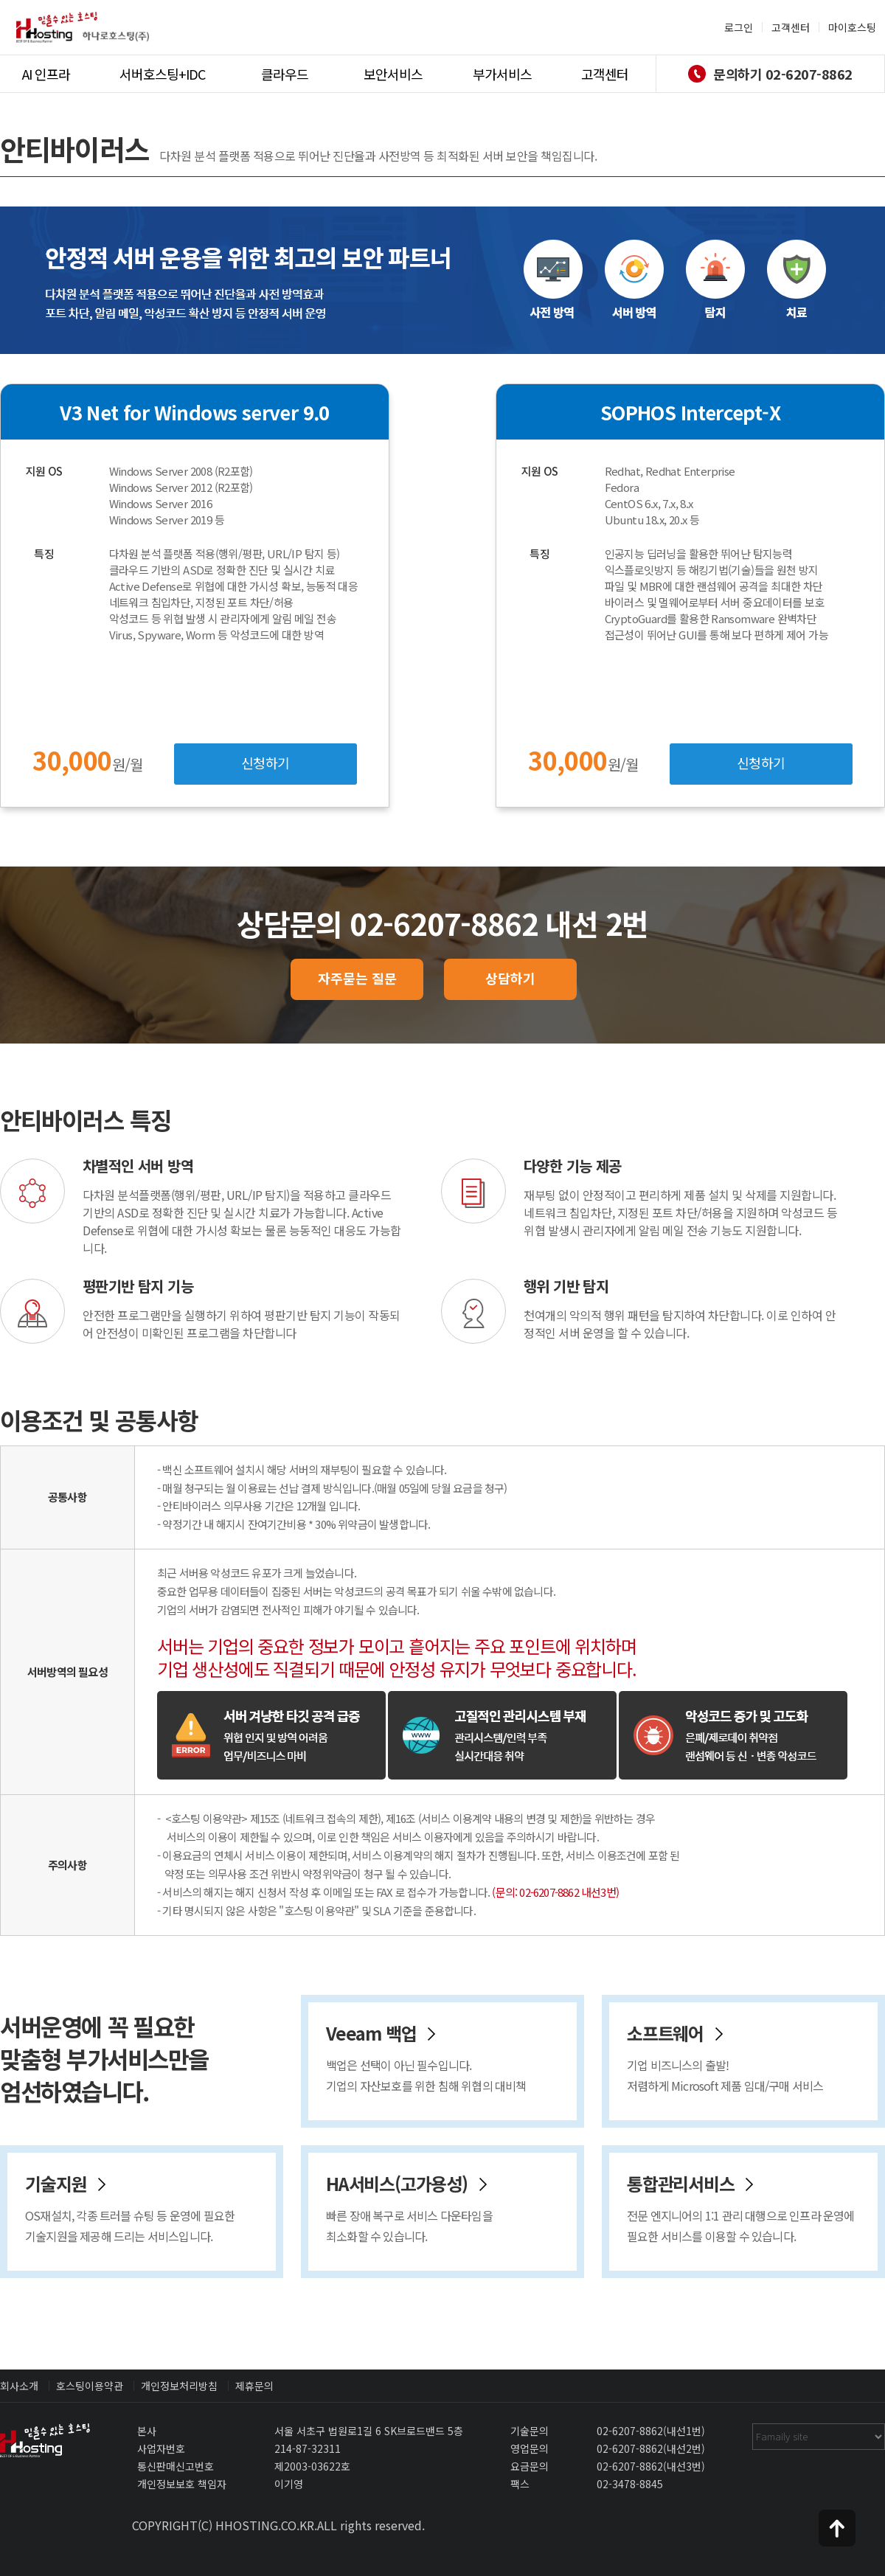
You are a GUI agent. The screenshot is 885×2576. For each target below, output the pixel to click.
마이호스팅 (852, 27)
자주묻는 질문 (357, 977)
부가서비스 (502, 73)
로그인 (738, 27)
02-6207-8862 (630, 2430)
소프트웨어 (752, 2058)
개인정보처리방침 (179, 2385)
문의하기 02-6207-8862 (770, 73)
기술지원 (150, 2208)
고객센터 (790, 27)
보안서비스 (393, 73)
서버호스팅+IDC (162, 73)
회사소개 (19, 2385)
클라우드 (284, 73)
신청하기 (265, 762)
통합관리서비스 (752, 2208)
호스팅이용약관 (89, 2385)
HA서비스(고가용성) (451, 2208)
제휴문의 (254, 2385)
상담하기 (510, 977)
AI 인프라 (46, 73)
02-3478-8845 (630, 2483)
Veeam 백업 (451, 2058)
